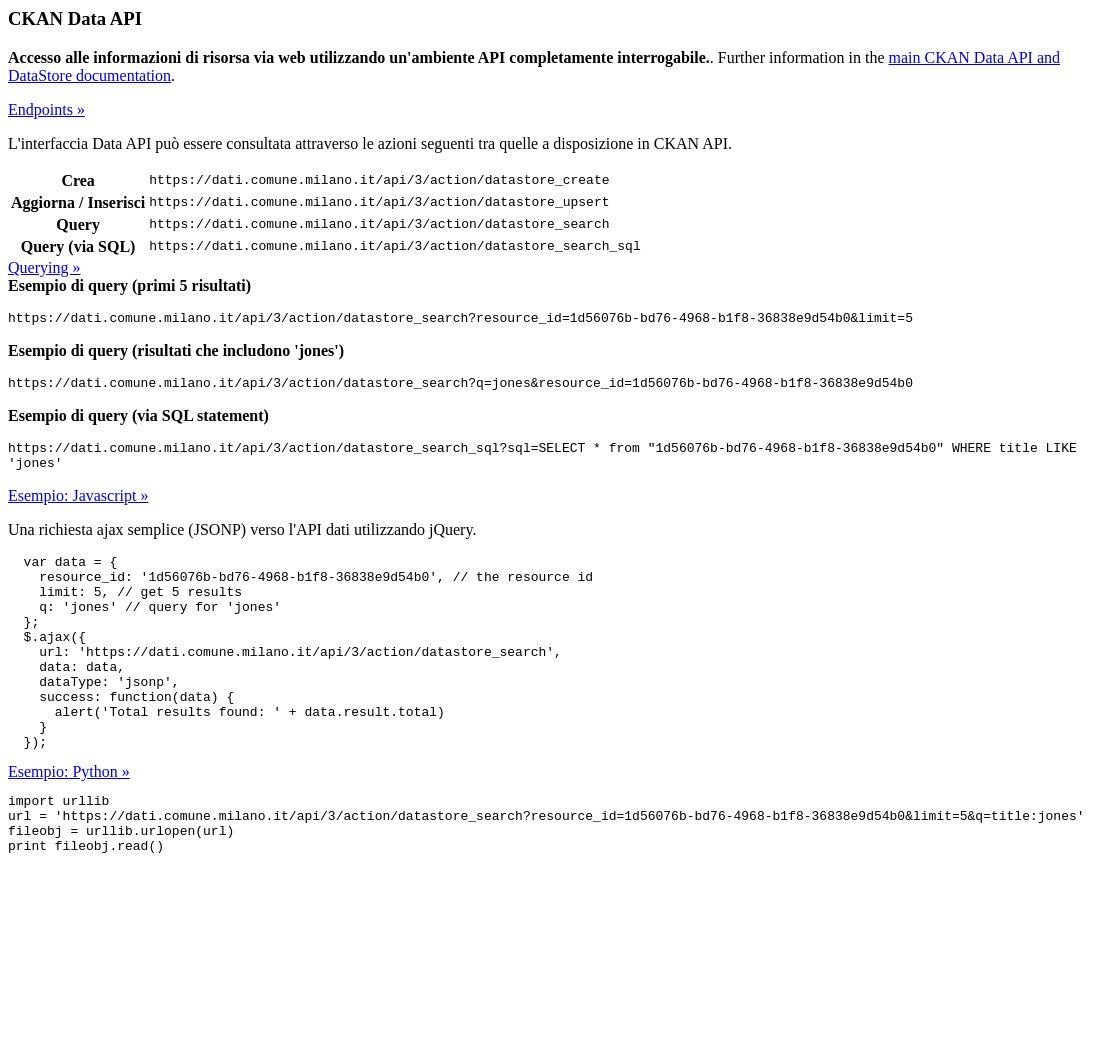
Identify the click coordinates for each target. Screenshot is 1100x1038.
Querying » (44, 267)
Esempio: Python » (69, 822)
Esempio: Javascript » (78, 507)
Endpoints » (46, 109)
